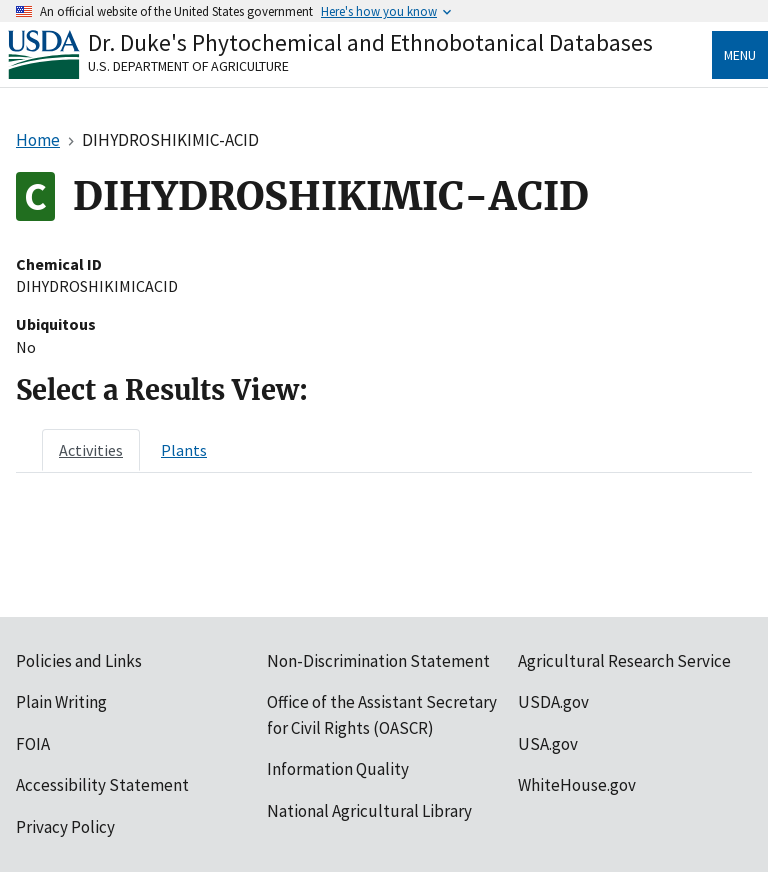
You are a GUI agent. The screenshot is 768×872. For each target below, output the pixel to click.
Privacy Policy (65, 827)
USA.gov (548, 744)
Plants (184, 450)
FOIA (33, 744)
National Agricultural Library (369, 811)
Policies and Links (79, 661)
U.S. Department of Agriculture (188, 66)
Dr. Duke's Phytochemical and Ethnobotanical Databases (370, 42)
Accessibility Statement (102, 785)
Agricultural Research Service (624, 661)
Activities (91, 450)
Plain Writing (61, 702)
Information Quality (338, 769)
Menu (740, 55)
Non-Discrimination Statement (378, 661)
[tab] (91, 450)
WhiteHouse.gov (577, 785)
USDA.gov (553, 702)
